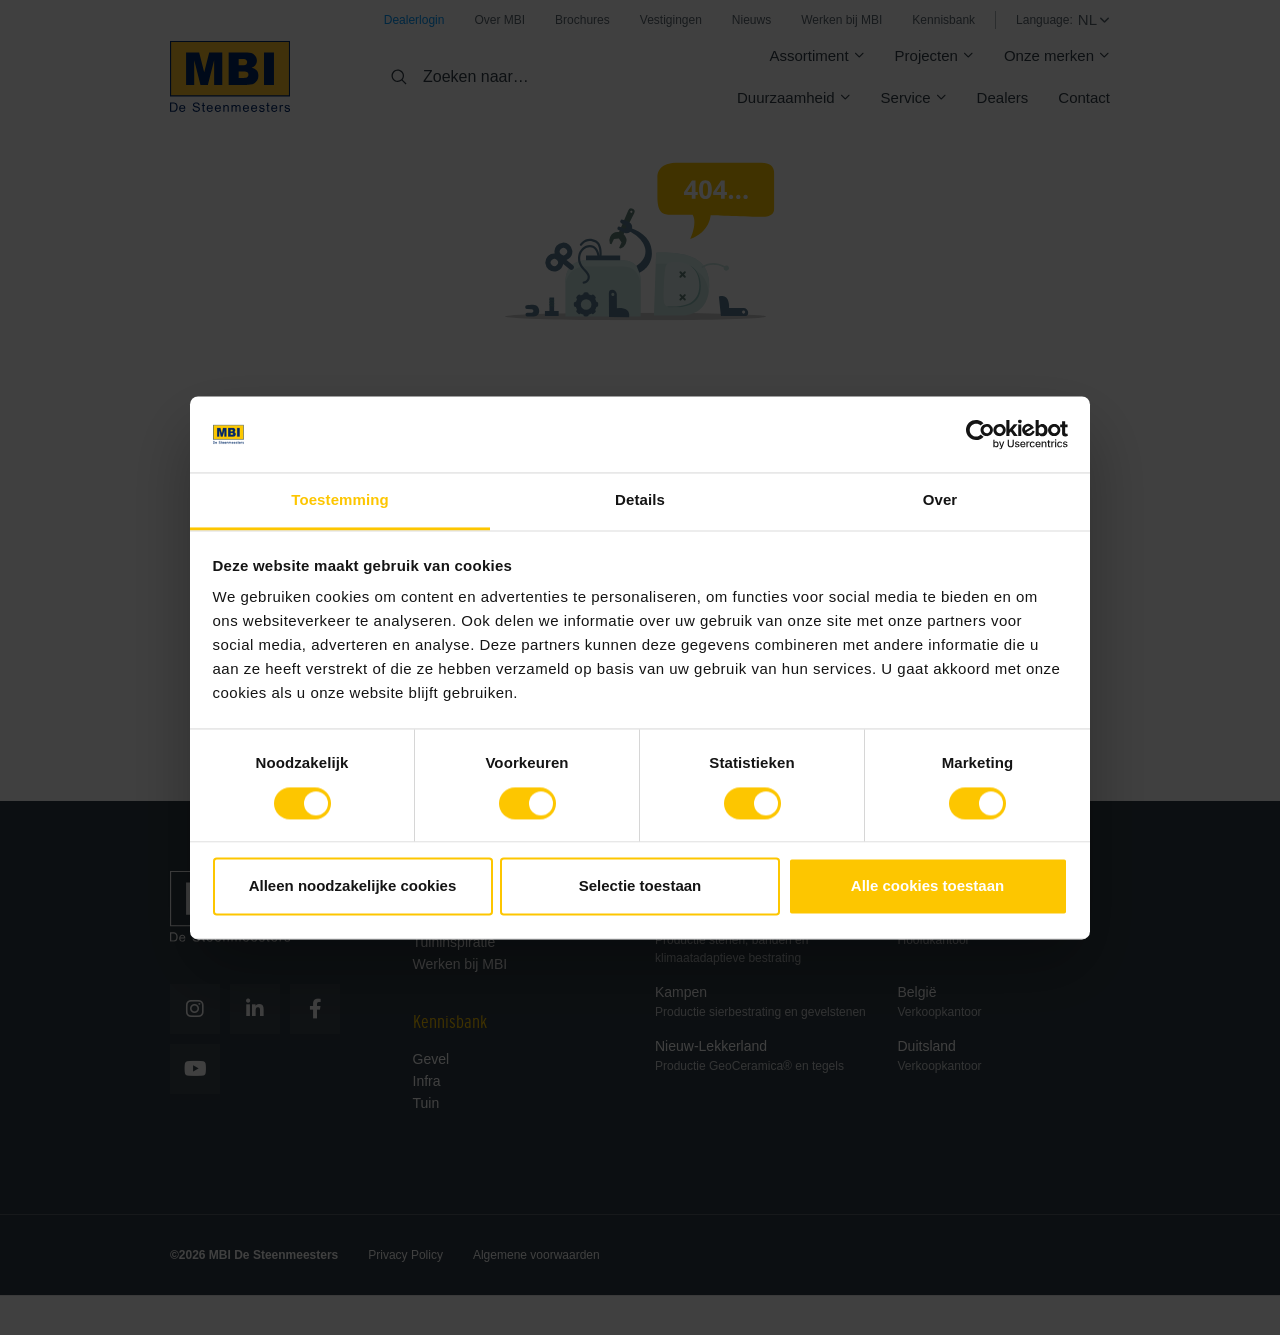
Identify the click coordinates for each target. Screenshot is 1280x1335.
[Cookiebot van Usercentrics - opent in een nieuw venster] (980, 434)
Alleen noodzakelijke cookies (353, 886)
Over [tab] (940, 500)
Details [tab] (640, 500)
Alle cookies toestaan (927, 886)
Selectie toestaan (640, 886)
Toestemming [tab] (340, 500)
